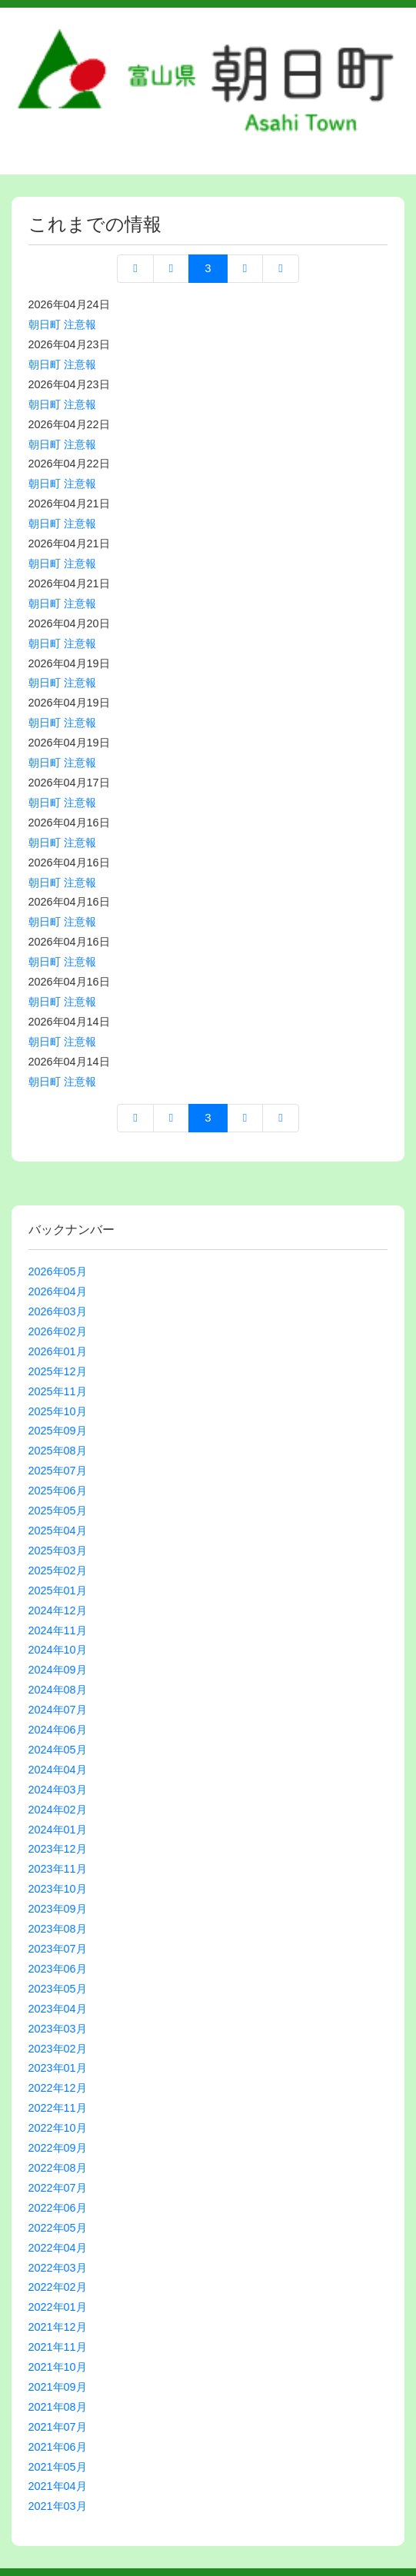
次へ (245, 268)
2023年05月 (57, 1989)
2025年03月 (57, 1550)
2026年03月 (57, 1311)
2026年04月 (57, 1291)
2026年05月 (57, 1271)
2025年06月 (57, 1490)
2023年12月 (57, 1849)
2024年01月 (57, 1829)
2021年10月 (57, 2367)
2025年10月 (57, 1411)
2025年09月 (57, 1430)
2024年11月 (57, 1630)
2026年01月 (57, 1351)
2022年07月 (57, 2188)
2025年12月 (57, 1371)
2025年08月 (57, 1450)
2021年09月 (57, 2387)
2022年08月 (57, 2168)
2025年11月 (57, 1391)
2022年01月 (57, 2307)
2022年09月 (57, 2148)
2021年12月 (57, 2327)
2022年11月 (57, 2108)
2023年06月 (57, 1969)
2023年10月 (57, 1889)
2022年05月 (57, 2228)
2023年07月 (57, 1949)
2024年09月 (57, 1670)
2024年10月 (57, 1650)
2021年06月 (57, 2447)
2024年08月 (57, 1690)
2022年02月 (57, 2287)
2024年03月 (57, 1789)
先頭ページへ (135, 268)
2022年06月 (57, 2208)
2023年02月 (57, 2049)
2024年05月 (57, 1749)
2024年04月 (57, 1769)
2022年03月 (57, 2268)
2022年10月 (57, 2128)
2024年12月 (57, 1610)
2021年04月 (57, 2486)
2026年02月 (57, 1331)
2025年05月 (57, 1510)
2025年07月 (57, 1470)
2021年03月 (57, 2506)
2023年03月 (57, 2029)
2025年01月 (57, 1590)
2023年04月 (57, 2009)
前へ (171, 268)
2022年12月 (57, 2088)
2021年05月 (57, 2467)
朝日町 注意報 (62, 324)
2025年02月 (57, 1570)
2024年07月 (57, 1709)
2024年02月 (57, 1809)
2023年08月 (57, 1929)
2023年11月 (57, 1869)
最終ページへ (280, 268)
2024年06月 (57, 1729)
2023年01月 (57, 2068)
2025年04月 (57, 1530)
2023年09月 (57, 1909)
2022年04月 (57, 2248)
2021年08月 (57, 2407)
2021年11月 (57, 2347)
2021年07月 (57, 2427)
